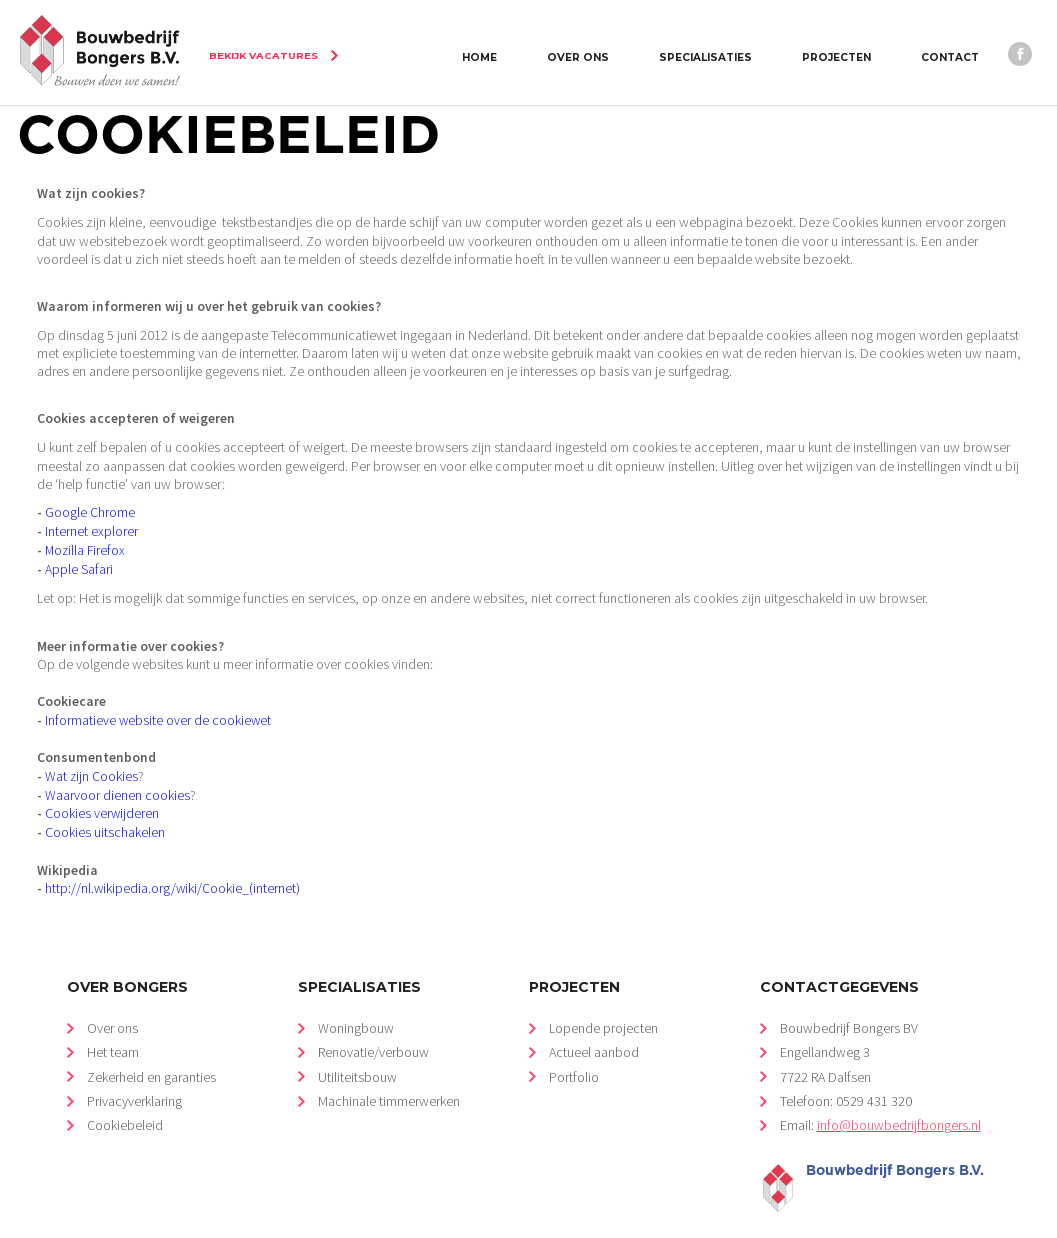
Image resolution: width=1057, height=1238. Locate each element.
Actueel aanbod (594, 1019)
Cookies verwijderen (102, 788)
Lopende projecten (603, 996)
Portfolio (574, 1043)
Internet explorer (90, 519)
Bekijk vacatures (261, 55)
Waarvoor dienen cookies (117, 770)
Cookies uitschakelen (105, 806)
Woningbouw (355, 996)
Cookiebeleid (125, 1091)
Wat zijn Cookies (91, 753)
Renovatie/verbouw (373, 1019)
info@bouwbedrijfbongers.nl (898, 1091)
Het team (112, 1019)
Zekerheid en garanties (151, 1043)
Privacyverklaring (134, 1067)
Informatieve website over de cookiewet (158, 700)
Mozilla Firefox (85, 536)
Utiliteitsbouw (356, 1043)
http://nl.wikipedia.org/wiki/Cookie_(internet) (172, 859)
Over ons (112, 996)
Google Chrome (88, 501)
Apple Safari (79, 554)
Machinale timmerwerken (388, 1067)
